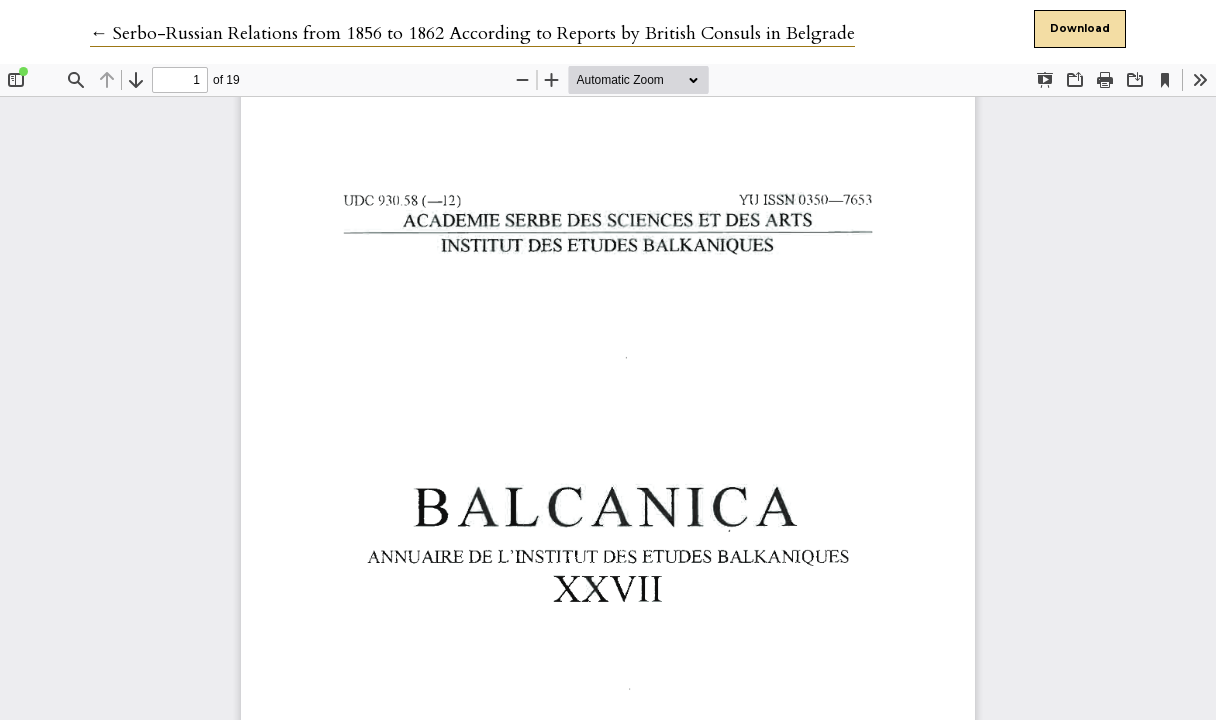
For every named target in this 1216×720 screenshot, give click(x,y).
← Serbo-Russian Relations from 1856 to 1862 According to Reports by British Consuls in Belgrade (472, 33)
